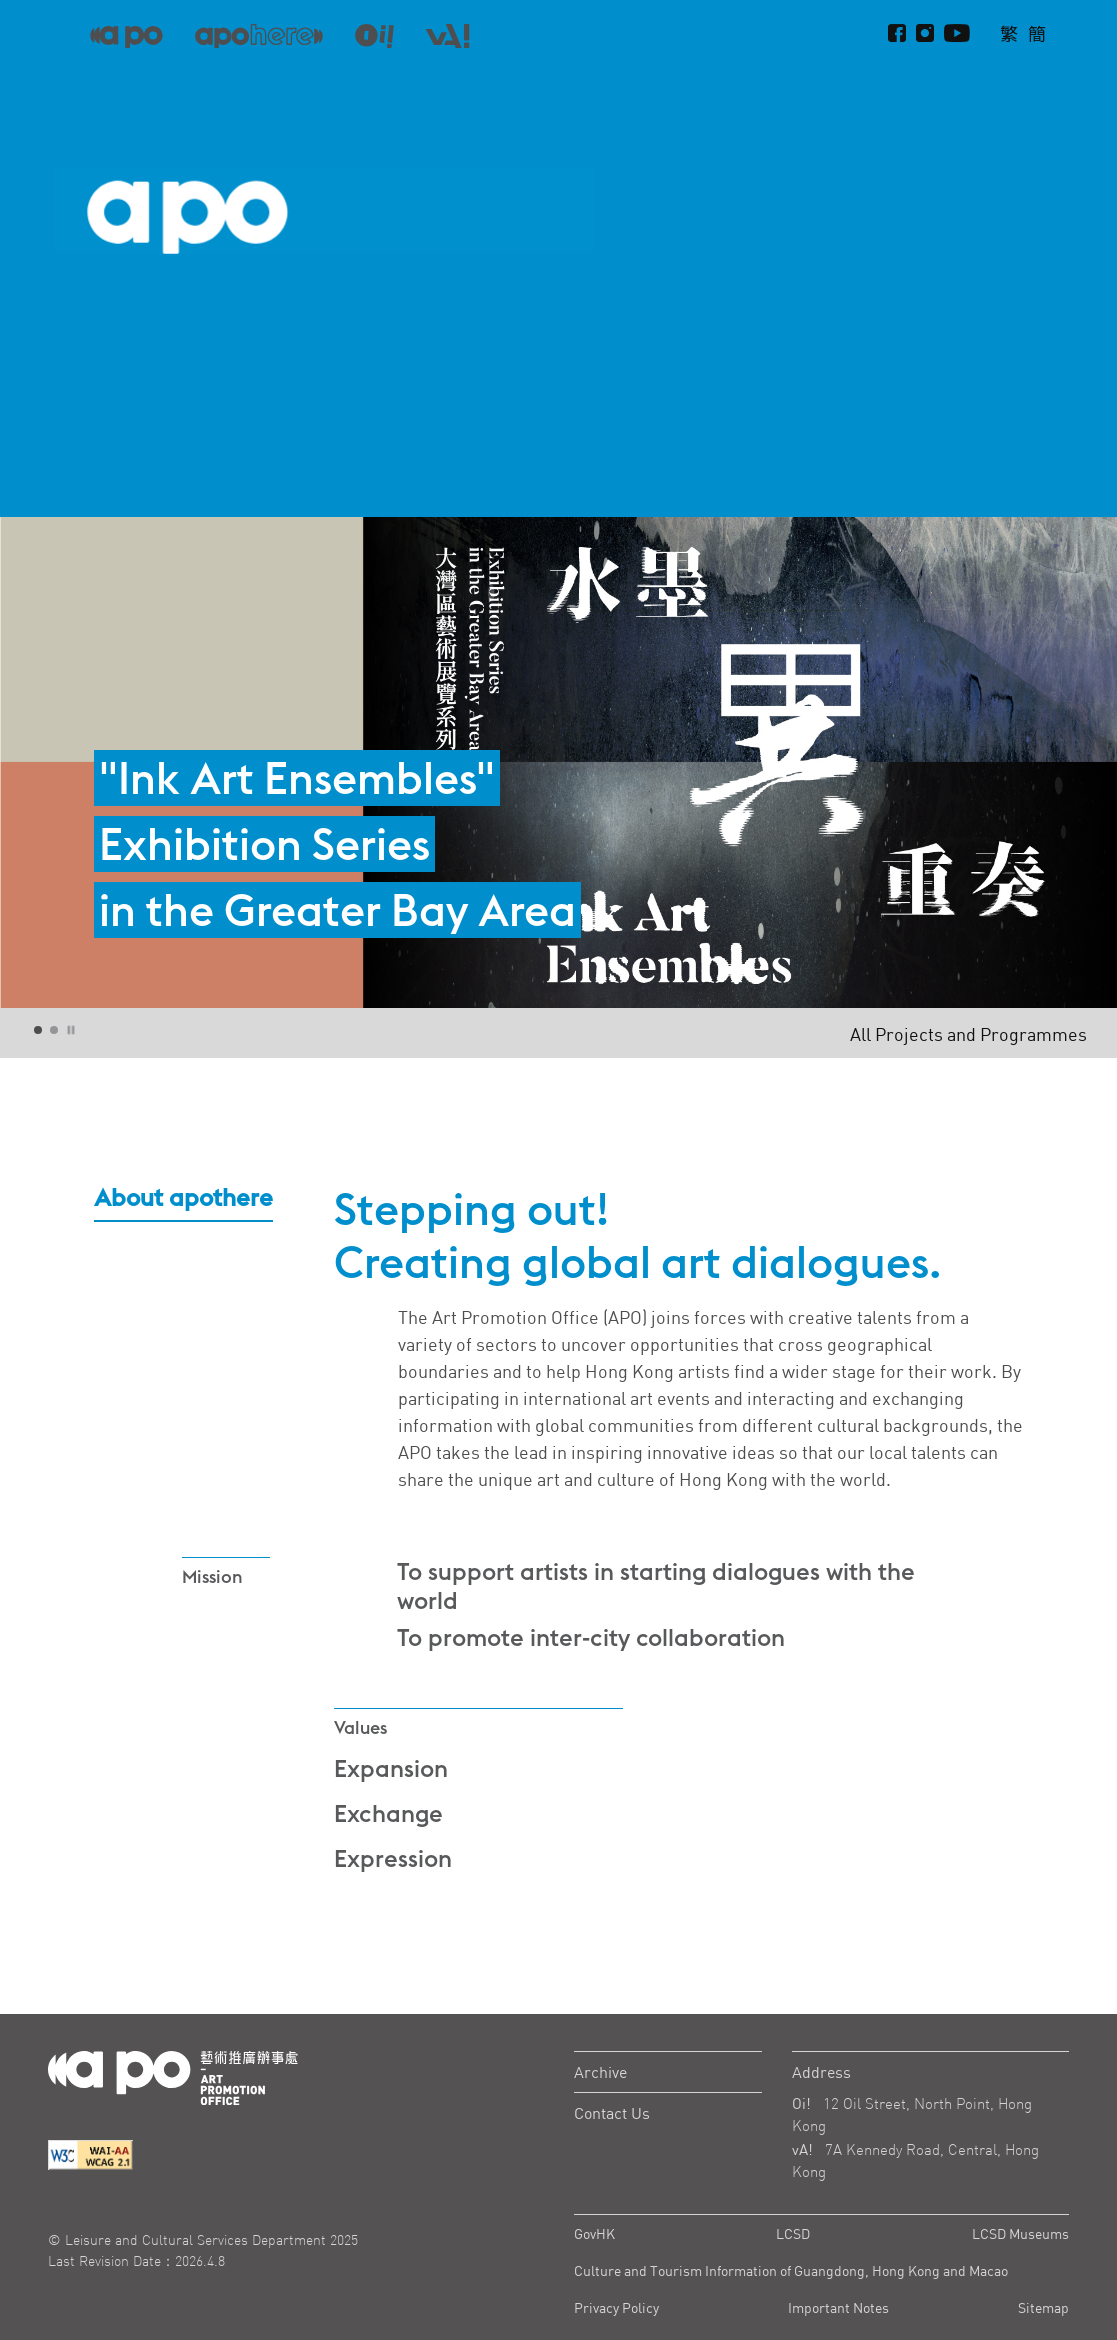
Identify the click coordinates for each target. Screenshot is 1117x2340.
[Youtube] (957, 34)
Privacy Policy (616, 2307)
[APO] (126, 34)
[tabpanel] (558, 762)
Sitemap (1043, 2307)
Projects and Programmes (848, 86)
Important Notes (838, 2307)
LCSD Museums (1020, 2233)
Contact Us (612, 2113)
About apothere (1015, 86)
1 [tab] (39, 1031)
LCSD (793, 2233)
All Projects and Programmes (968, 1034)
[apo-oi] (374, 35)
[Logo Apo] (173, 2075)
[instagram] (925, 34)
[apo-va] (447, 35)
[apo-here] (259, 35)
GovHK (594, 2233)
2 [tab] (55, 1031)
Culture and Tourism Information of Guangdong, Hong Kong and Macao (791, 2270)
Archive (600, 2072)
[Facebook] (897, 34)
